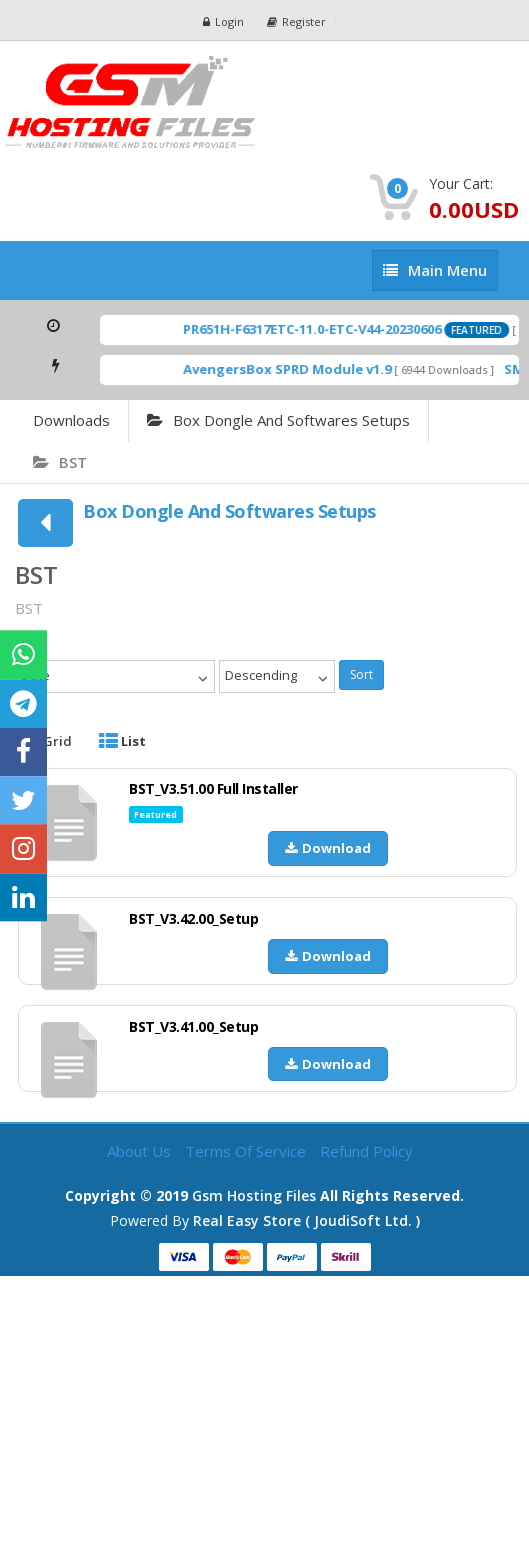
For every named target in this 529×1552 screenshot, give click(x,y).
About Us (141, 1151)
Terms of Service (247, 1151)
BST (60, 462)
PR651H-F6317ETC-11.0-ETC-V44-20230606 (322, 329)
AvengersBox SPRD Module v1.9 (297, 369)
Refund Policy (366, 1151)
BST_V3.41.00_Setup (193, 1026)
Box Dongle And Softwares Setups (278, 420)
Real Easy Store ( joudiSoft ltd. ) (306, 1220)
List (122, 741)
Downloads (71, 420)
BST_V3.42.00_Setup (193, 918)
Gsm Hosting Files (254, 1195)
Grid (47, 741)
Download (328, 848)
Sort (361, 674)
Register (296, 21)
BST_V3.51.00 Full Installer (213, 788)
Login (223, 21)
